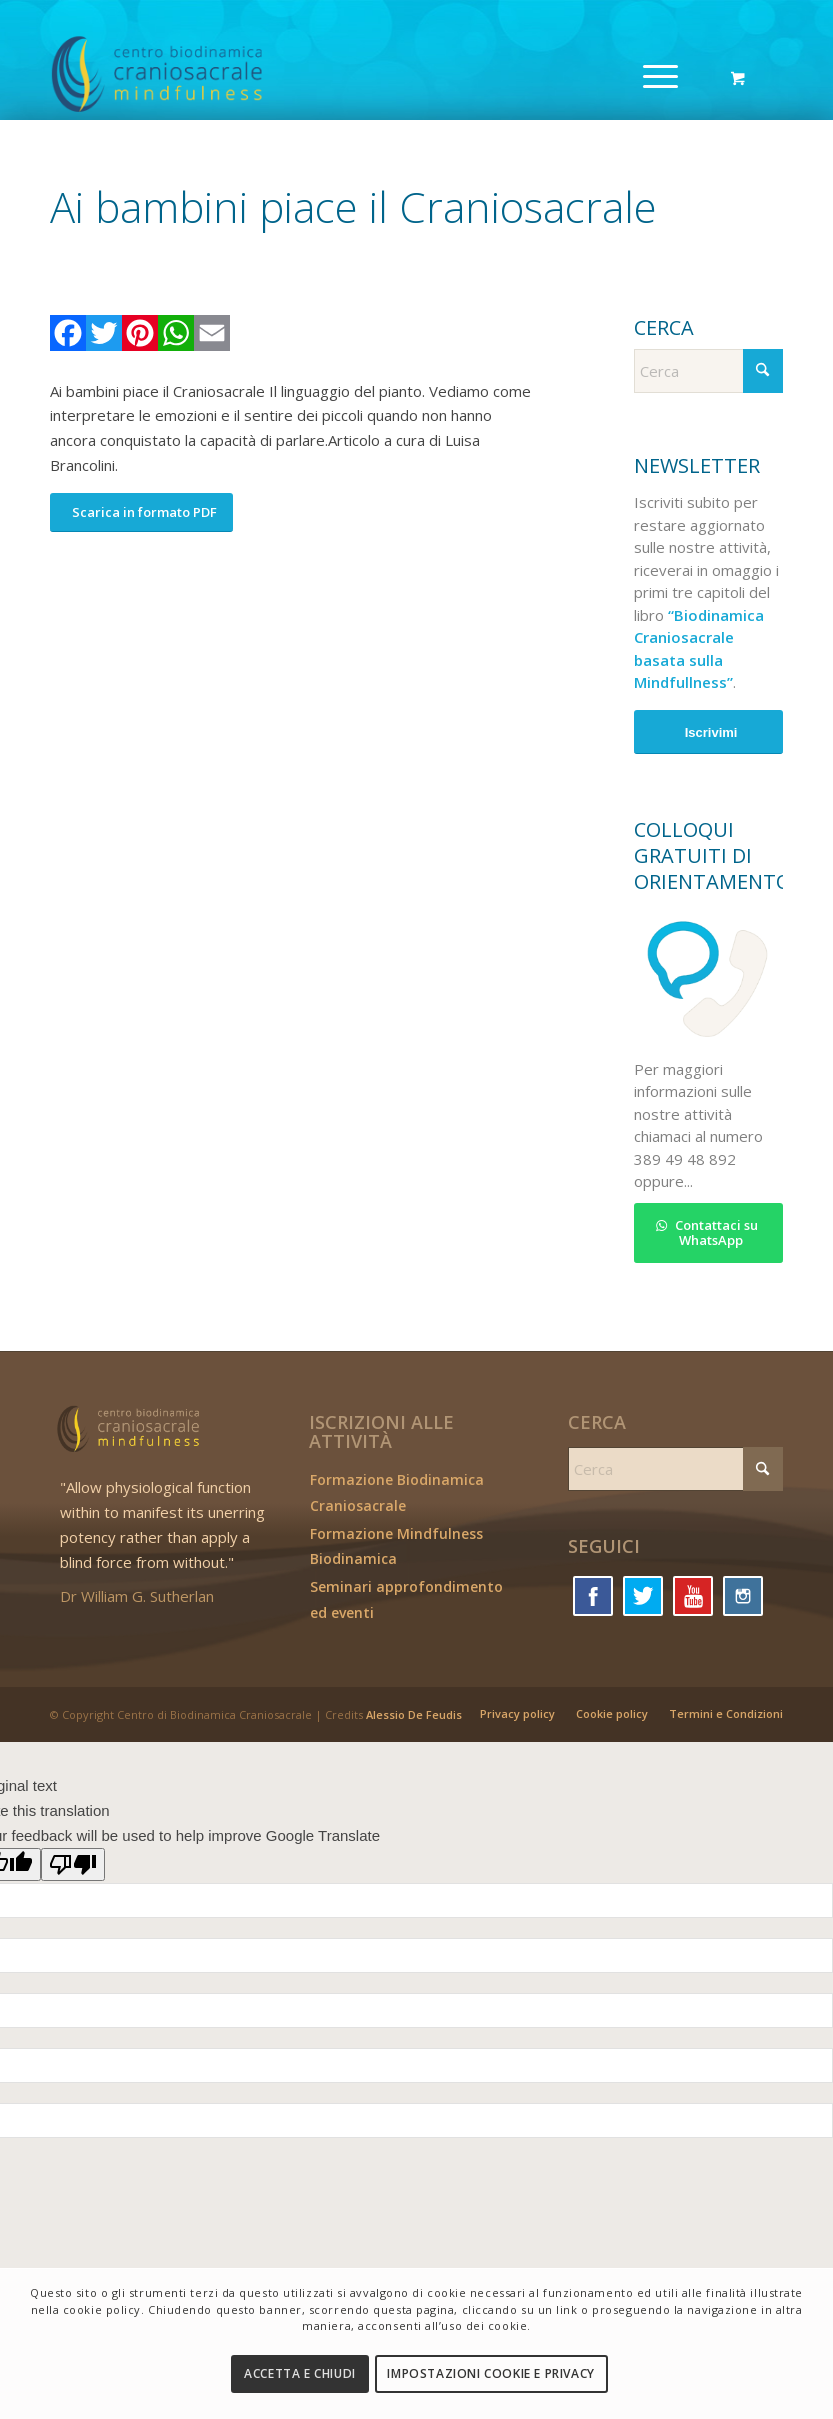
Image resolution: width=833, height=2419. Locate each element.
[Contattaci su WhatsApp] (708, 1233)
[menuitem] (657, 75)
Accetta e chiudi (300, 2373)
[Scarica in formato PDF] (141, 512)
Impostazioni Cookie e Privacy (490, 2373)
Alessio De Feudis (414, 1714)
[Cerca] (708, 371)
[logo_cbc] (203, 75)
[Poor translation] (73, 1864)
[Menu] (650, 75)
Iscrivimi (711, 732)
